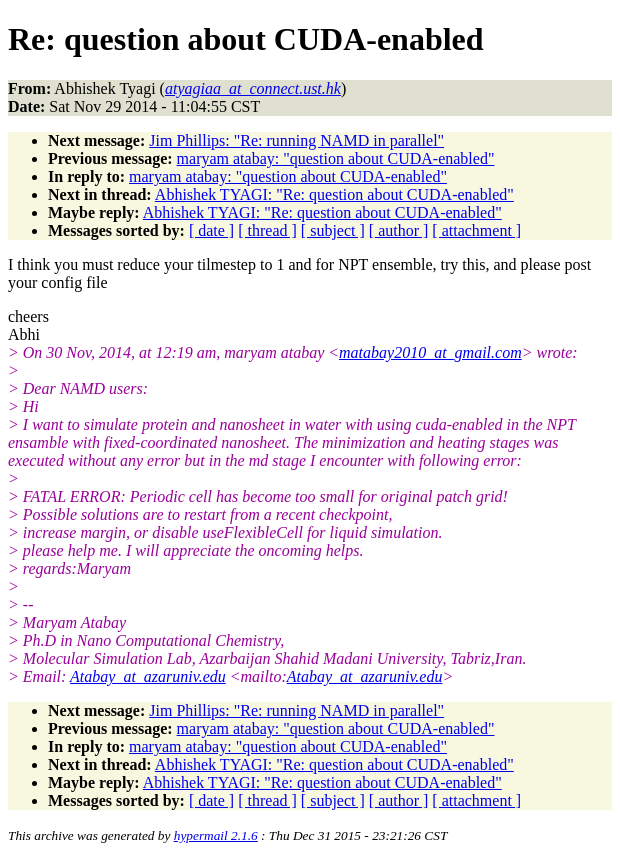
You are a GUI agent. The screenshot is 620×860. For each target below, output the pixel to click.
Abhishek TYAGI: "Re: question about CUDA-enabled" (334, 194)
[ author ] (399, 230)
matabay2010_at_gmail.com (430, 352)
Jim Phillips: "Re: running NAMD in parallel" (296, 140)
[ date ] (211, 230)
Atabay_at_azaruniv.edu (148, 676)
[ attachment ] (476, 230)
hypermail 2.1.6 (216, 835)
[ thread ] (267, 230)
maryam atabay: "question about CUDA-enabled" (336, 158)
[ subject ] (333, 230)
